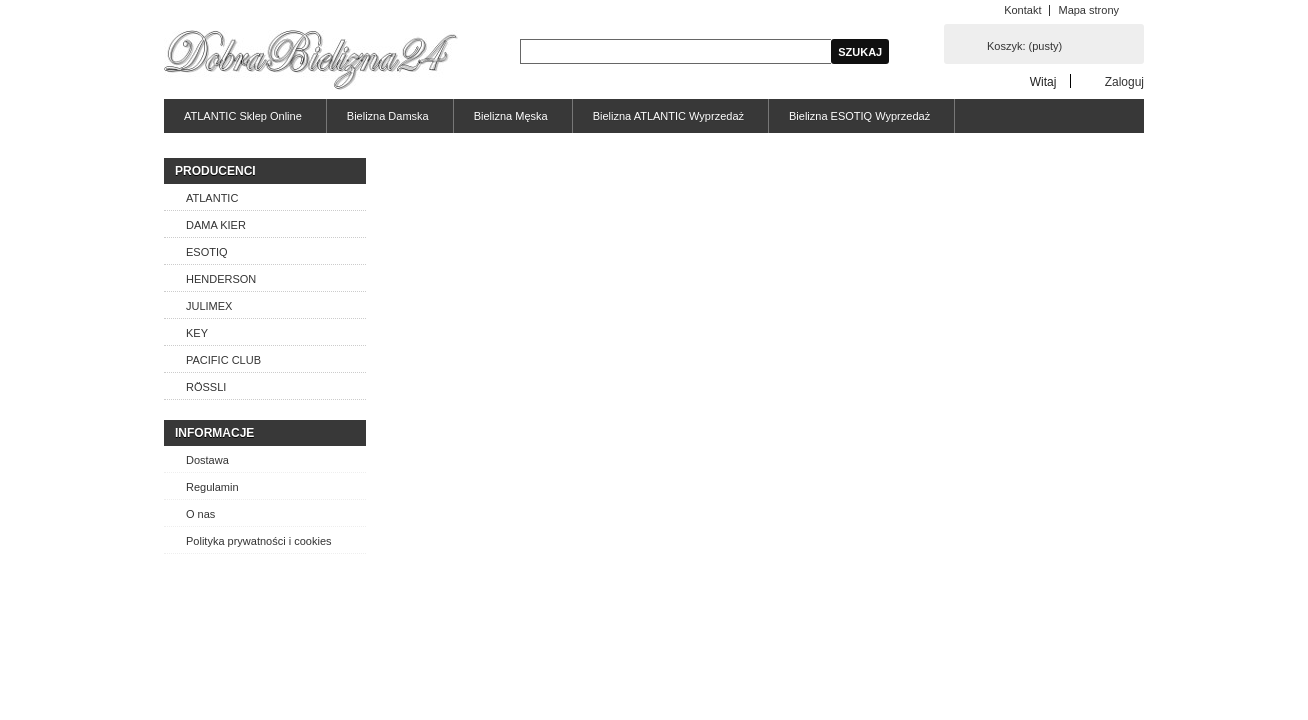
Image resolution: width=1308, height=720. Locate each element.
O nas (200, 514)
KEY (197, 333)
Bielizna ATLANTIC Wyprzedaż (668, 116)
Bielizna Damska (388, 116)
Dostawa (207, 460)
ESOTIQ (207, 252)
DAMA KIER (216, 225)
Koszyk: (1024, 46)
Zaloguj (1124, 81)
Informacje (214, 433)
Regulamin (212, 487)
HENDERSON (221, 279)
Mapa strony (1088, 10)
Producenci (215, 171)
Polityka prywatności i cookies (259, 541)
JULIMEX (209, 306)
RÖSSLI (206, 387)
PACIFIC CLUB (223, 360)
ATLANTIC (212, 198)
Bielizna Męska (511, 116)
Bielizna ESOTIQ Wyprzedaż (859, 116)
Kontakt (1022, 10)
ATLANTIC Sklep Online (243, 116)
